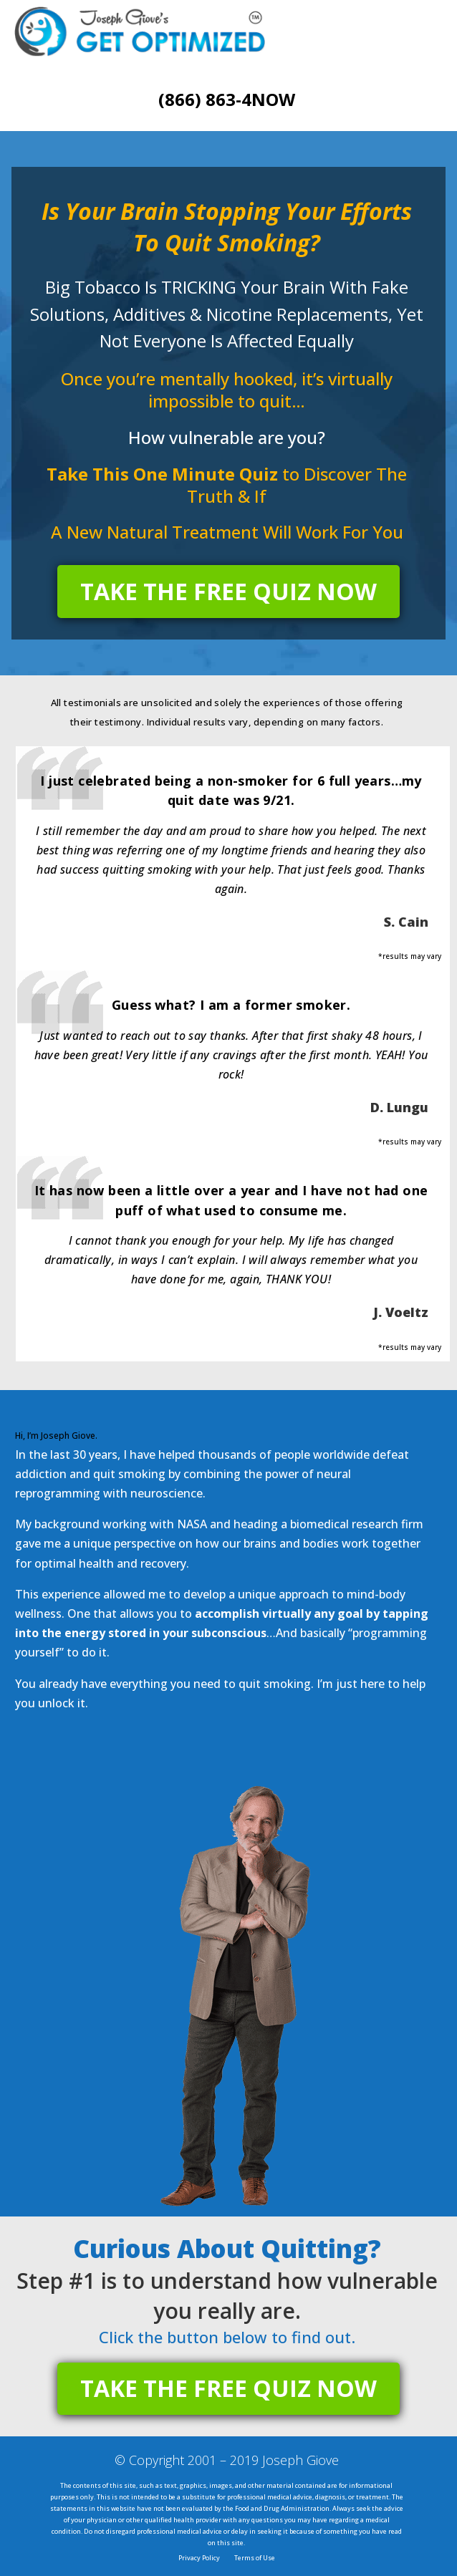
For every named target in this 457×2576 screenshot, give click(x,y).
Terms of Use (254, 2557)
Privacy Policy (199, 2557)
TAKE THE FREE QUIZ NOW (228, 591)
